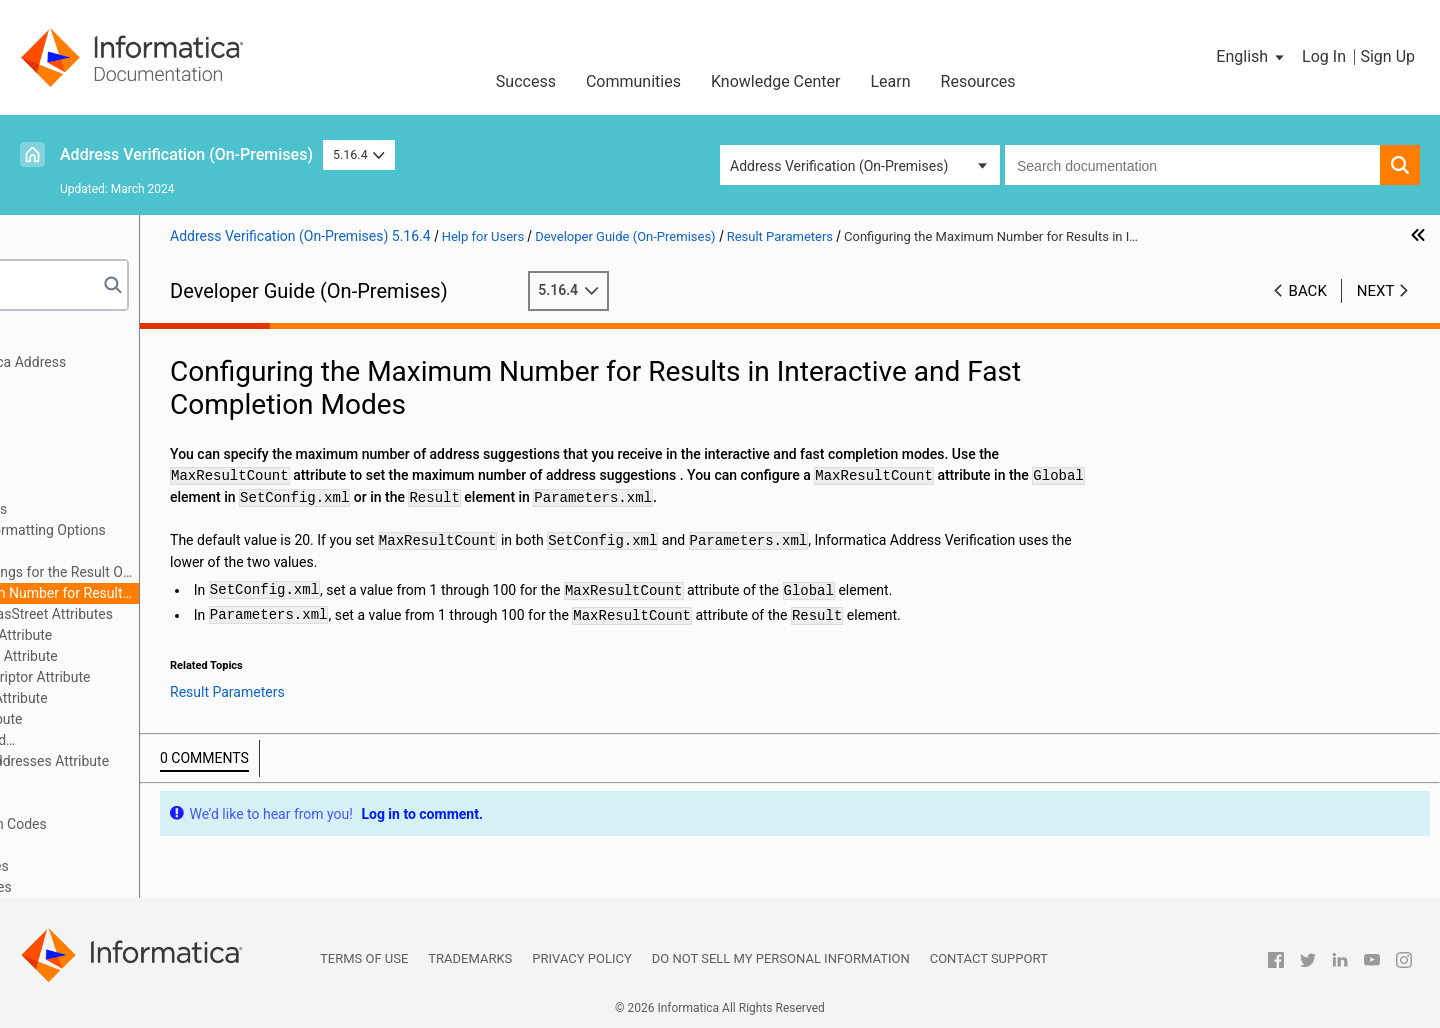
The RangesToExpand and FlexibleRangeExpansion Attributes (151, 741)
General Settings (84, 404)
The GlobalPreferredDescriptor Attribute (186, 677)
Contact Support (989, 958)
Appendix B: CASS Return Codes (133, 887)
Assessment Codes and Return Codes (150, 824)
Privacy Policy (581, 958)
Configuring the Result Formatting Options (194, 530)
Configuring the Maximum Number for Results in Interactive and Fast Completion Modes (211, 593)
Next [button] (1376, 291)
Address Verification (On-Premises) (186, 154)
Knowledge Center (776, 81)
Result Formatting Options (145, 509)
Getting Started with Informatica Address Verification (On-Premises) (160, 372)
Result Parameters (90, 488)
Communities (633, 81)
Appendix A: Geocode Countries (131, 866)
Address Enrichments (99, 467)
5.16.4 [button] (359, 154)
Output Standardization (135, 782)
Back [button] (1308, 291)
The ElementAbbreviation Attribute (170, 656)
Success (526, 81)
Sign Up (1387, 56)
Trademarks (470, 958)
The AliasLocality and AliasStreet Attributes (198, 614)
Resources (978, 81)
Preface (57, 341)
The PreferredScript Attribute (152, 719)
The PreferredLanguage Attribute (165, 698)
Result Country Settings (136, 551)
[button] (1251, 57)
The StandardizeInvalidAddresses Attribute (196, 761)
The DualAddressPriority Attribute (167, 635)
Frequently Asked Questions (120, 845)
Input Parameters (86, 425)
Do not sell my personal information (781, 958)
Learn (891, 81)
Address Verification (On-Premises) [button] (839, 166)
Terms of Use (364, 958)
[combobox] (1192, 165)
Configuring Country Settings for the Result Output (211, 572)
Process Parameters (96, 446)
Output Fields (74, 803)
